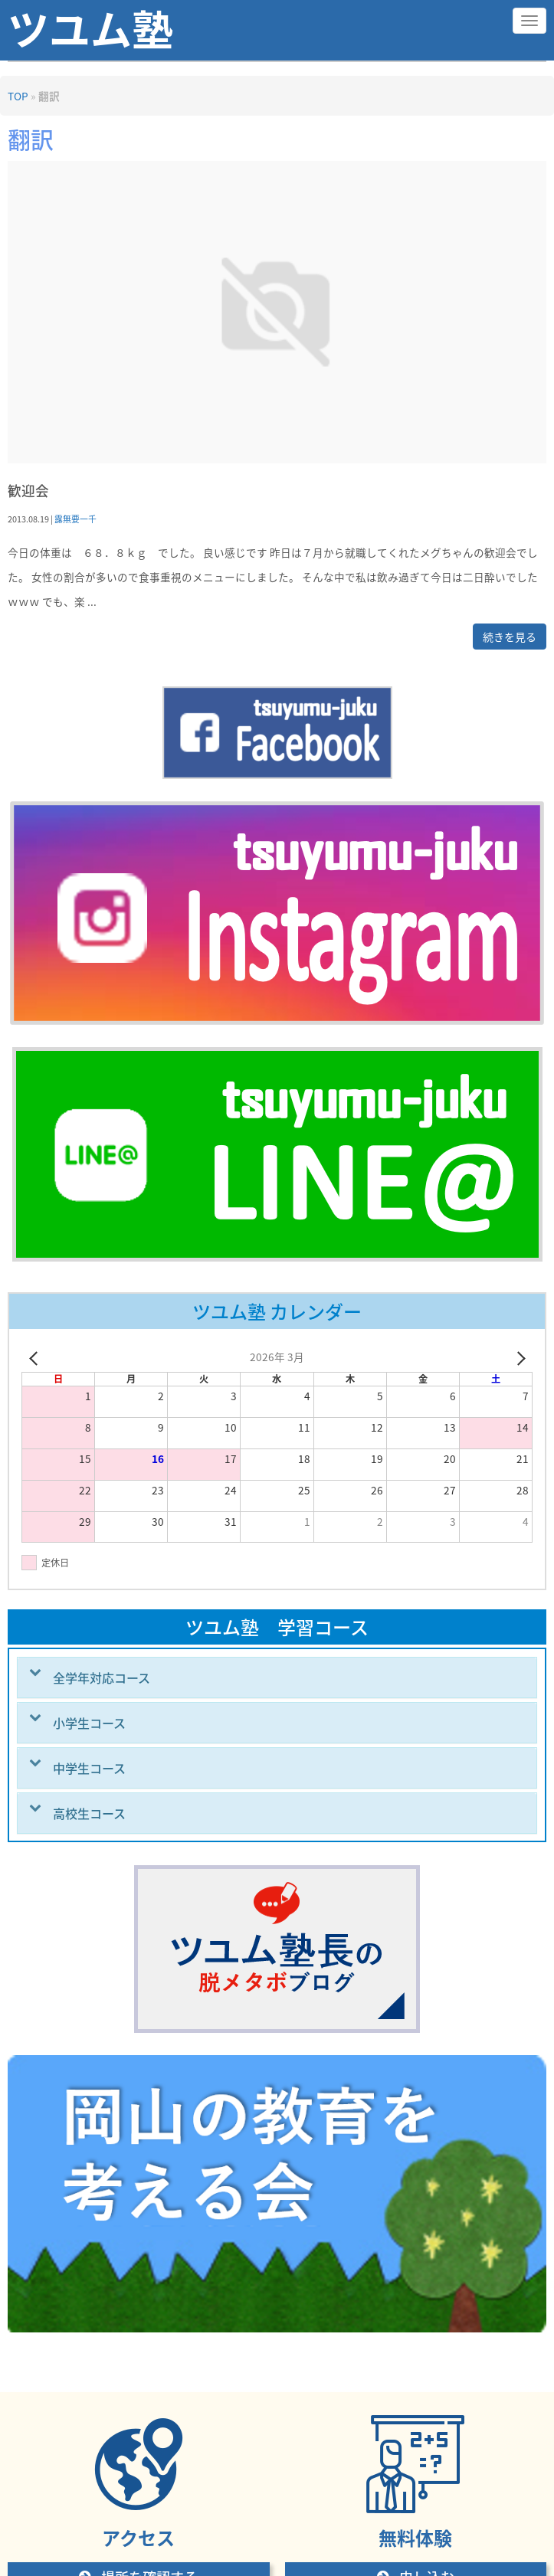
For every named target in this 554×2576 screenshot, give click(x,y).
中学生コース (89, 1768)
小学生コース (89, 1723)
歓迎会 (28, 490)
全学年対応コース (101, 1677)
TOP (18, 95)
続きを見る (509, 636)
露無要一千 (75, 518)
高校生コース (89, 1813)
